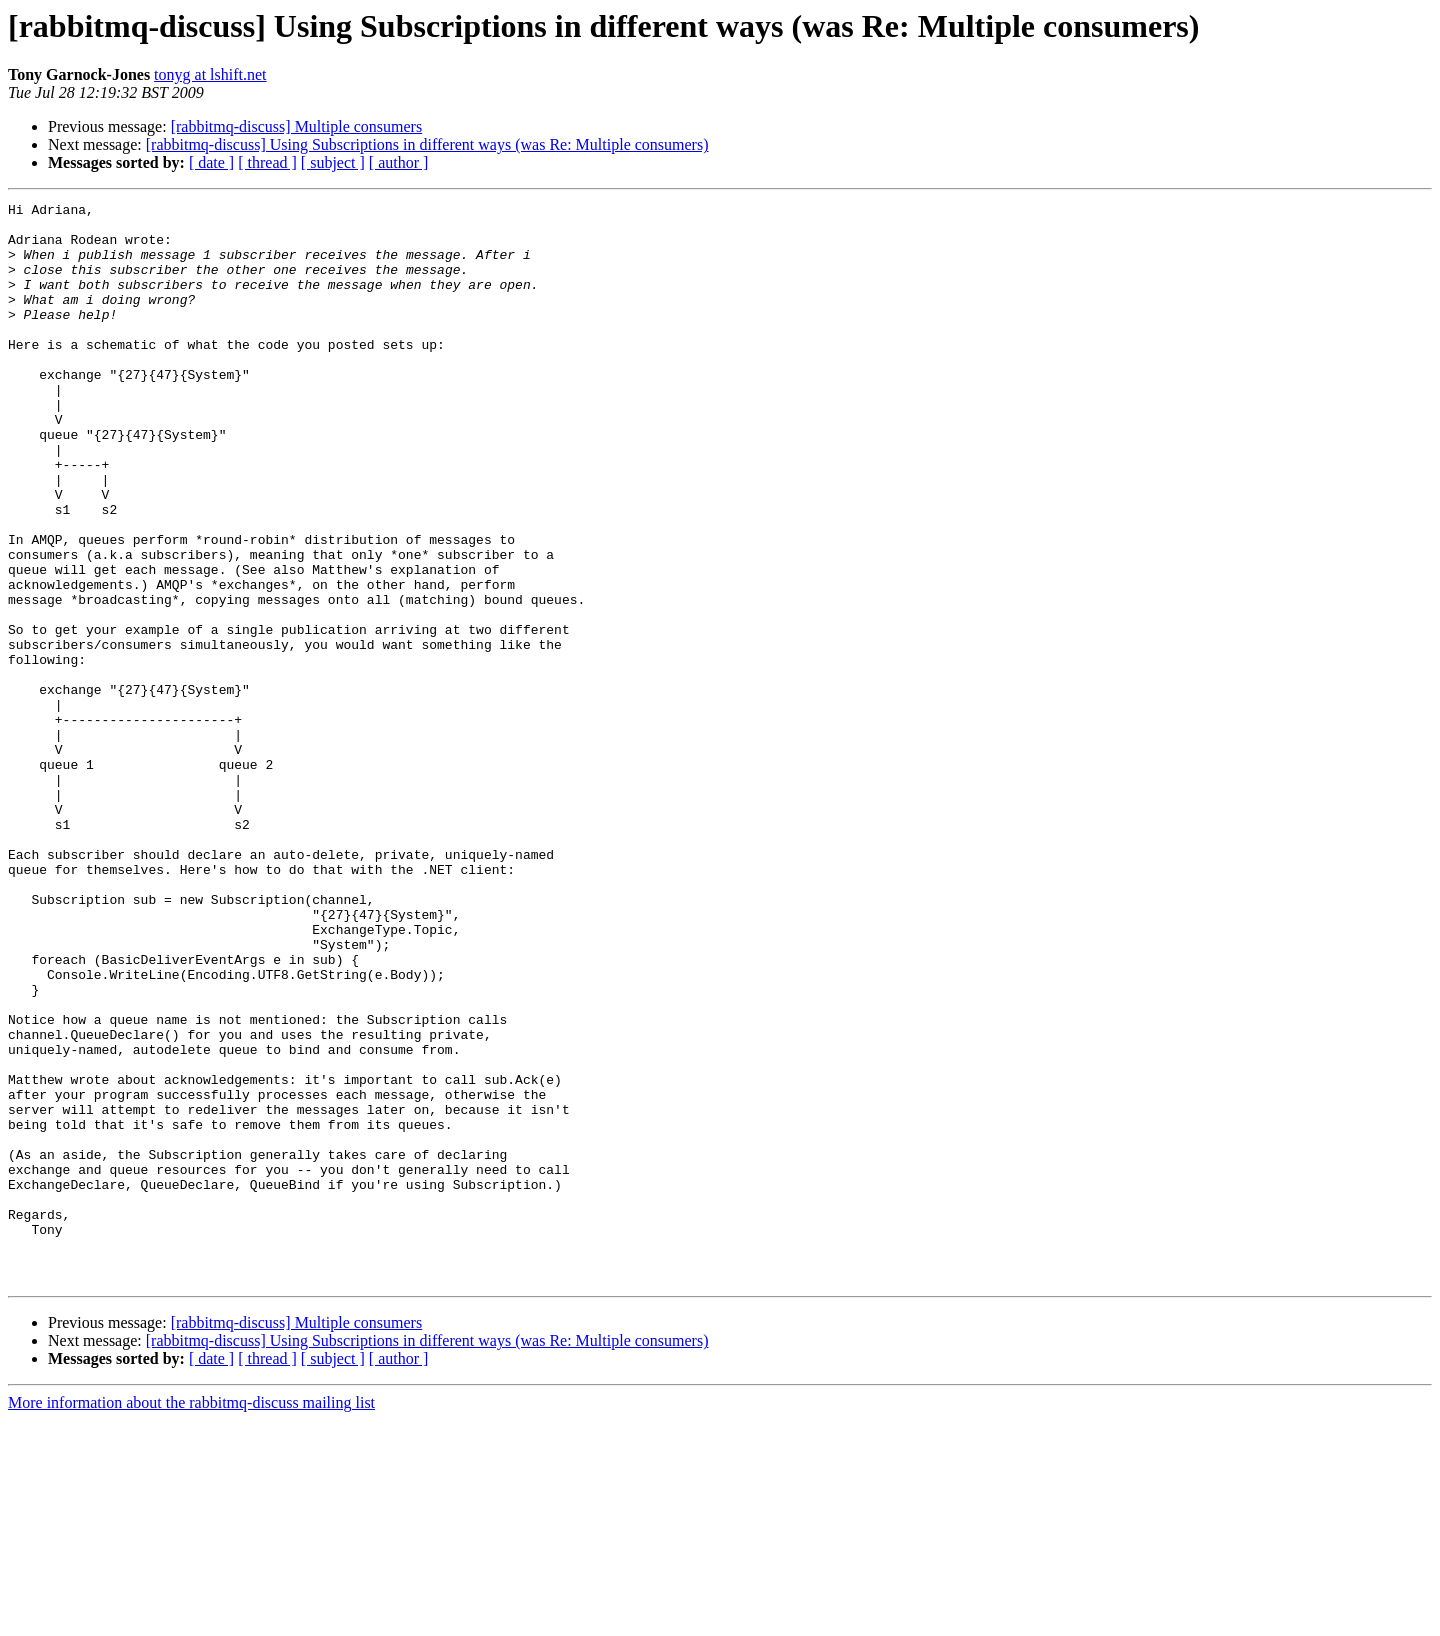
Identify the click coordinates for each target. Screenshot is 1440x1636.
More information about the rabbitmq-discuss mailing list (191, 1618)
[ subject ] (333, 162)
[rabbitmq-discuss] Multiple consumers (297, 126)
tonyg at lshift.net (210, 74)
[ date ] (211, 162)
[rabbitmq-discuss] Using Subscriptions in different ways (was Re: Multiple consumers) (427, 144)
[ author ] (399, 162)
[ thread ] (267, 162)
